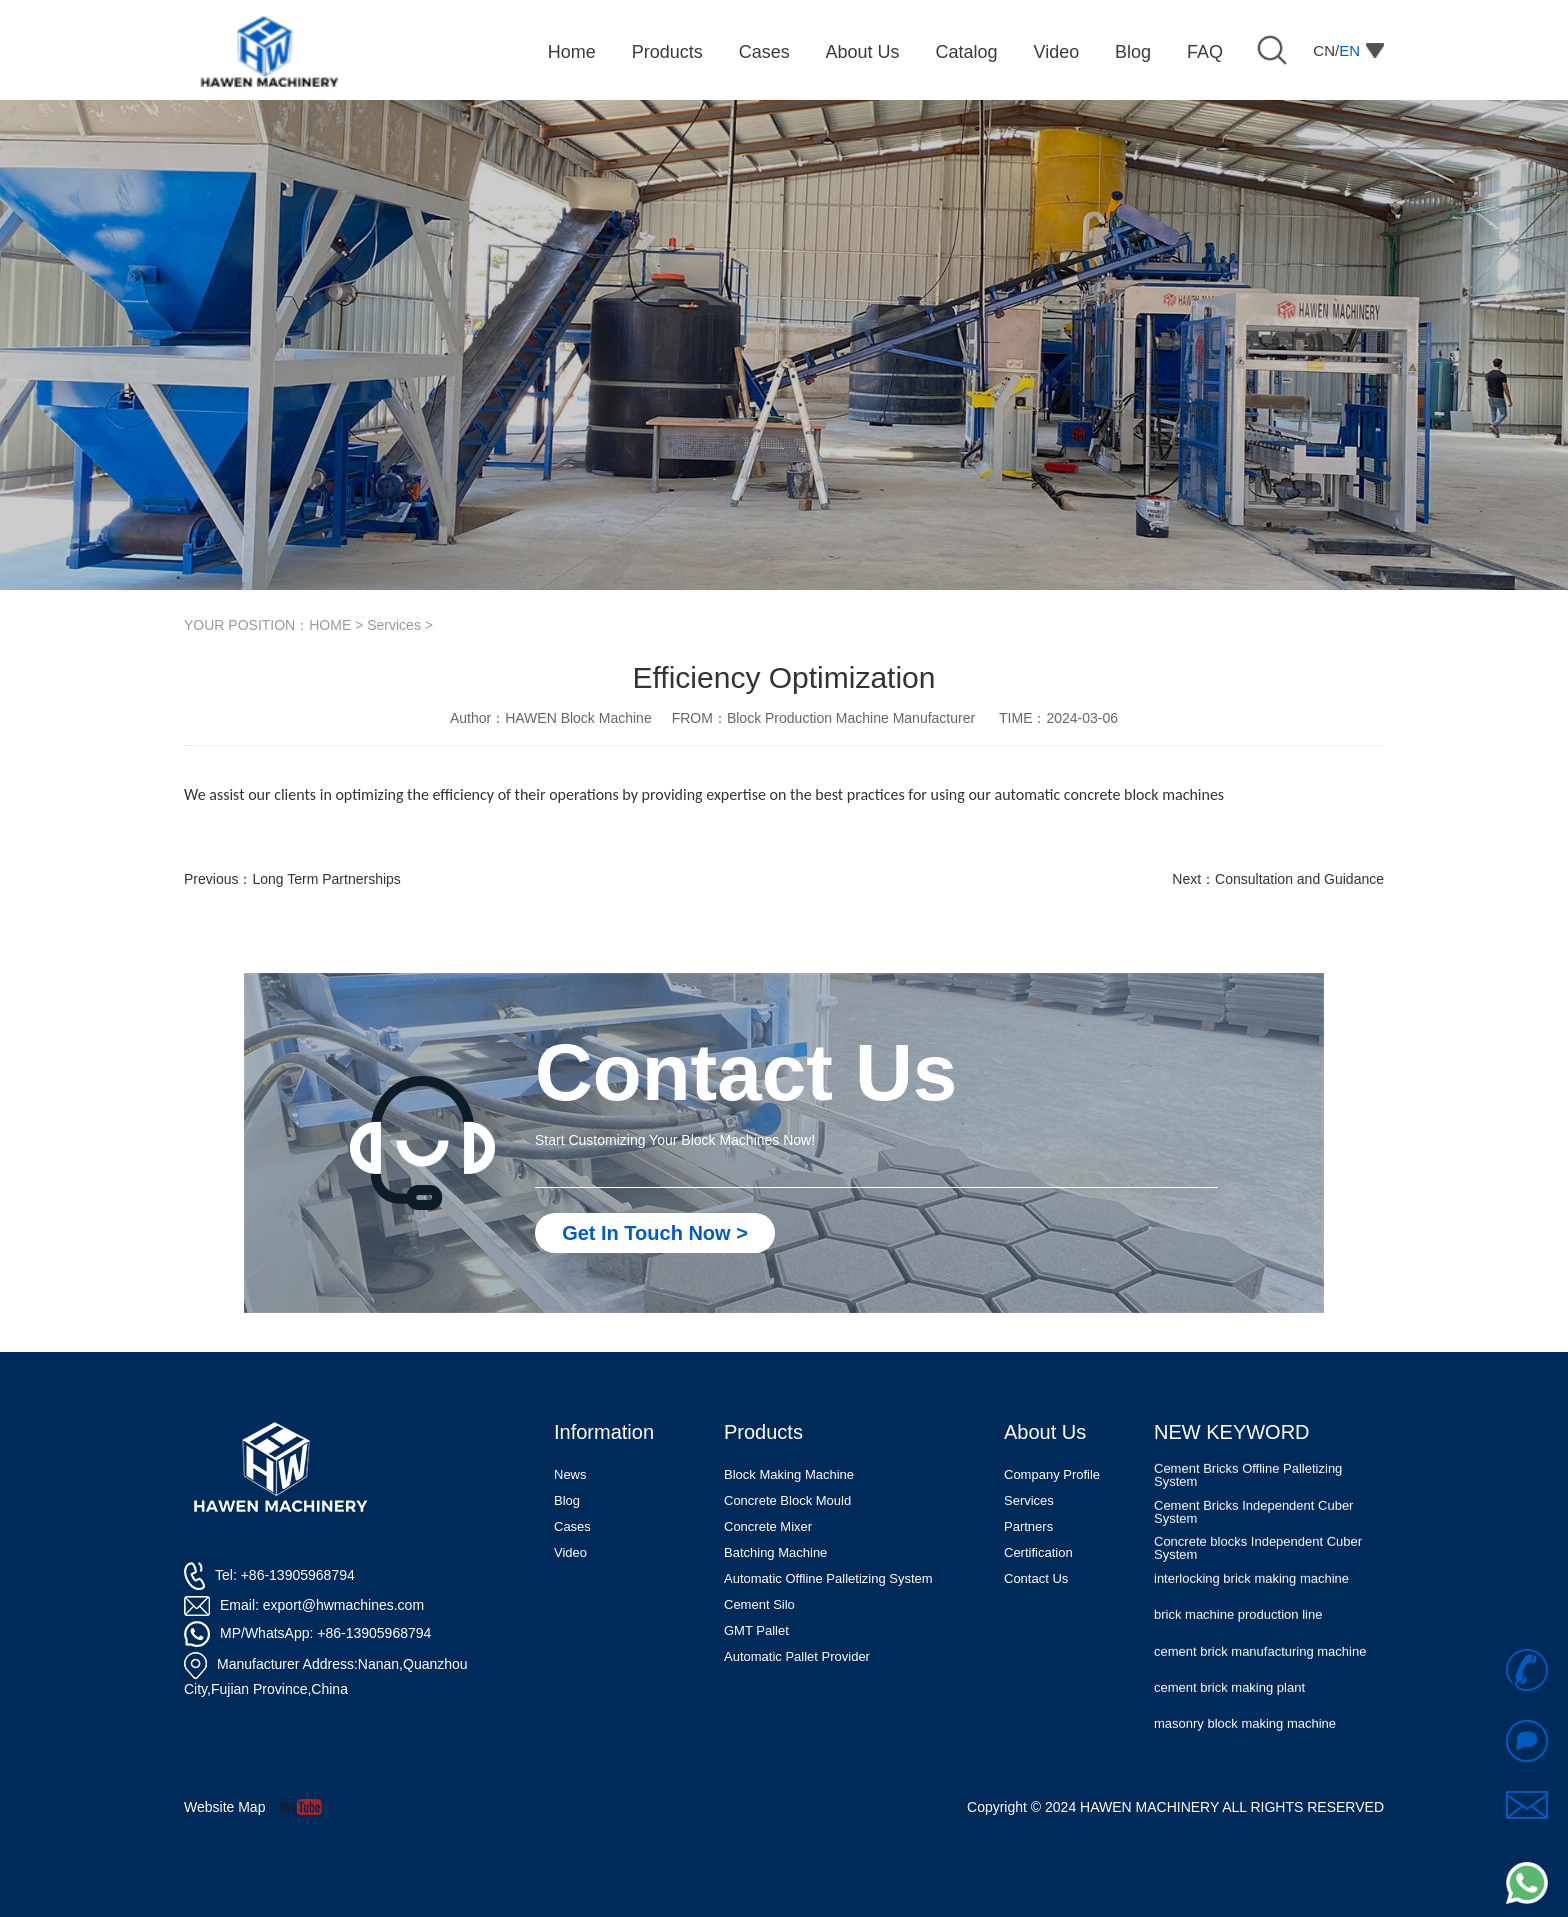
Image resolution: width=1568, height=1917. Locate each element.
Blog (567, 1500)
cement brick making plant (1229, 1714)
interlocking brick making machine (1251, 1605)
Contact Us (1036, 1578)
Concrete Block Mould (787, 1500)
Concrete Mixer (768, 1526)
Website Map (224, 1807)
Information (604, 1432)
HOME (330, 625)
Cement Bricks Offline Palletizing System (1248, 1503)
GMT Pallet (756, 1630)
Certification (1038, 1552)
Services (394, 625)
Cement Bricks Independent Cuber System (1253, 1539)
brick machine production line (1238, 1642)
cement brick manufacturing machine (1260, 1678)
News (570, 1474)
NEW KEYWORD (1232, 1432)
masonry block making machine (1245, 1750)
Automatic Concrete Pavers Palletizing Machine (1264, 1466)
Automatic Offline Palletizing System (828, 1578)
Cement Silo (759, 1604)
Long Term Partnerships (326, 879)
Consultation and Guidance (1299, 879)
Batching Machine (775, 1552)
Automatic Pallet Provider (797, 1656)
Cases (572, 1526)
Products (763, 1432)
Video (570, 1552)
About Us (1045, 1432)
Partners (1028, 1526)
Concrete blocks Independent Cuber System (1258, 1575)
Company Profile (1052, 1474)
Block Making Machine (789, 1474)
